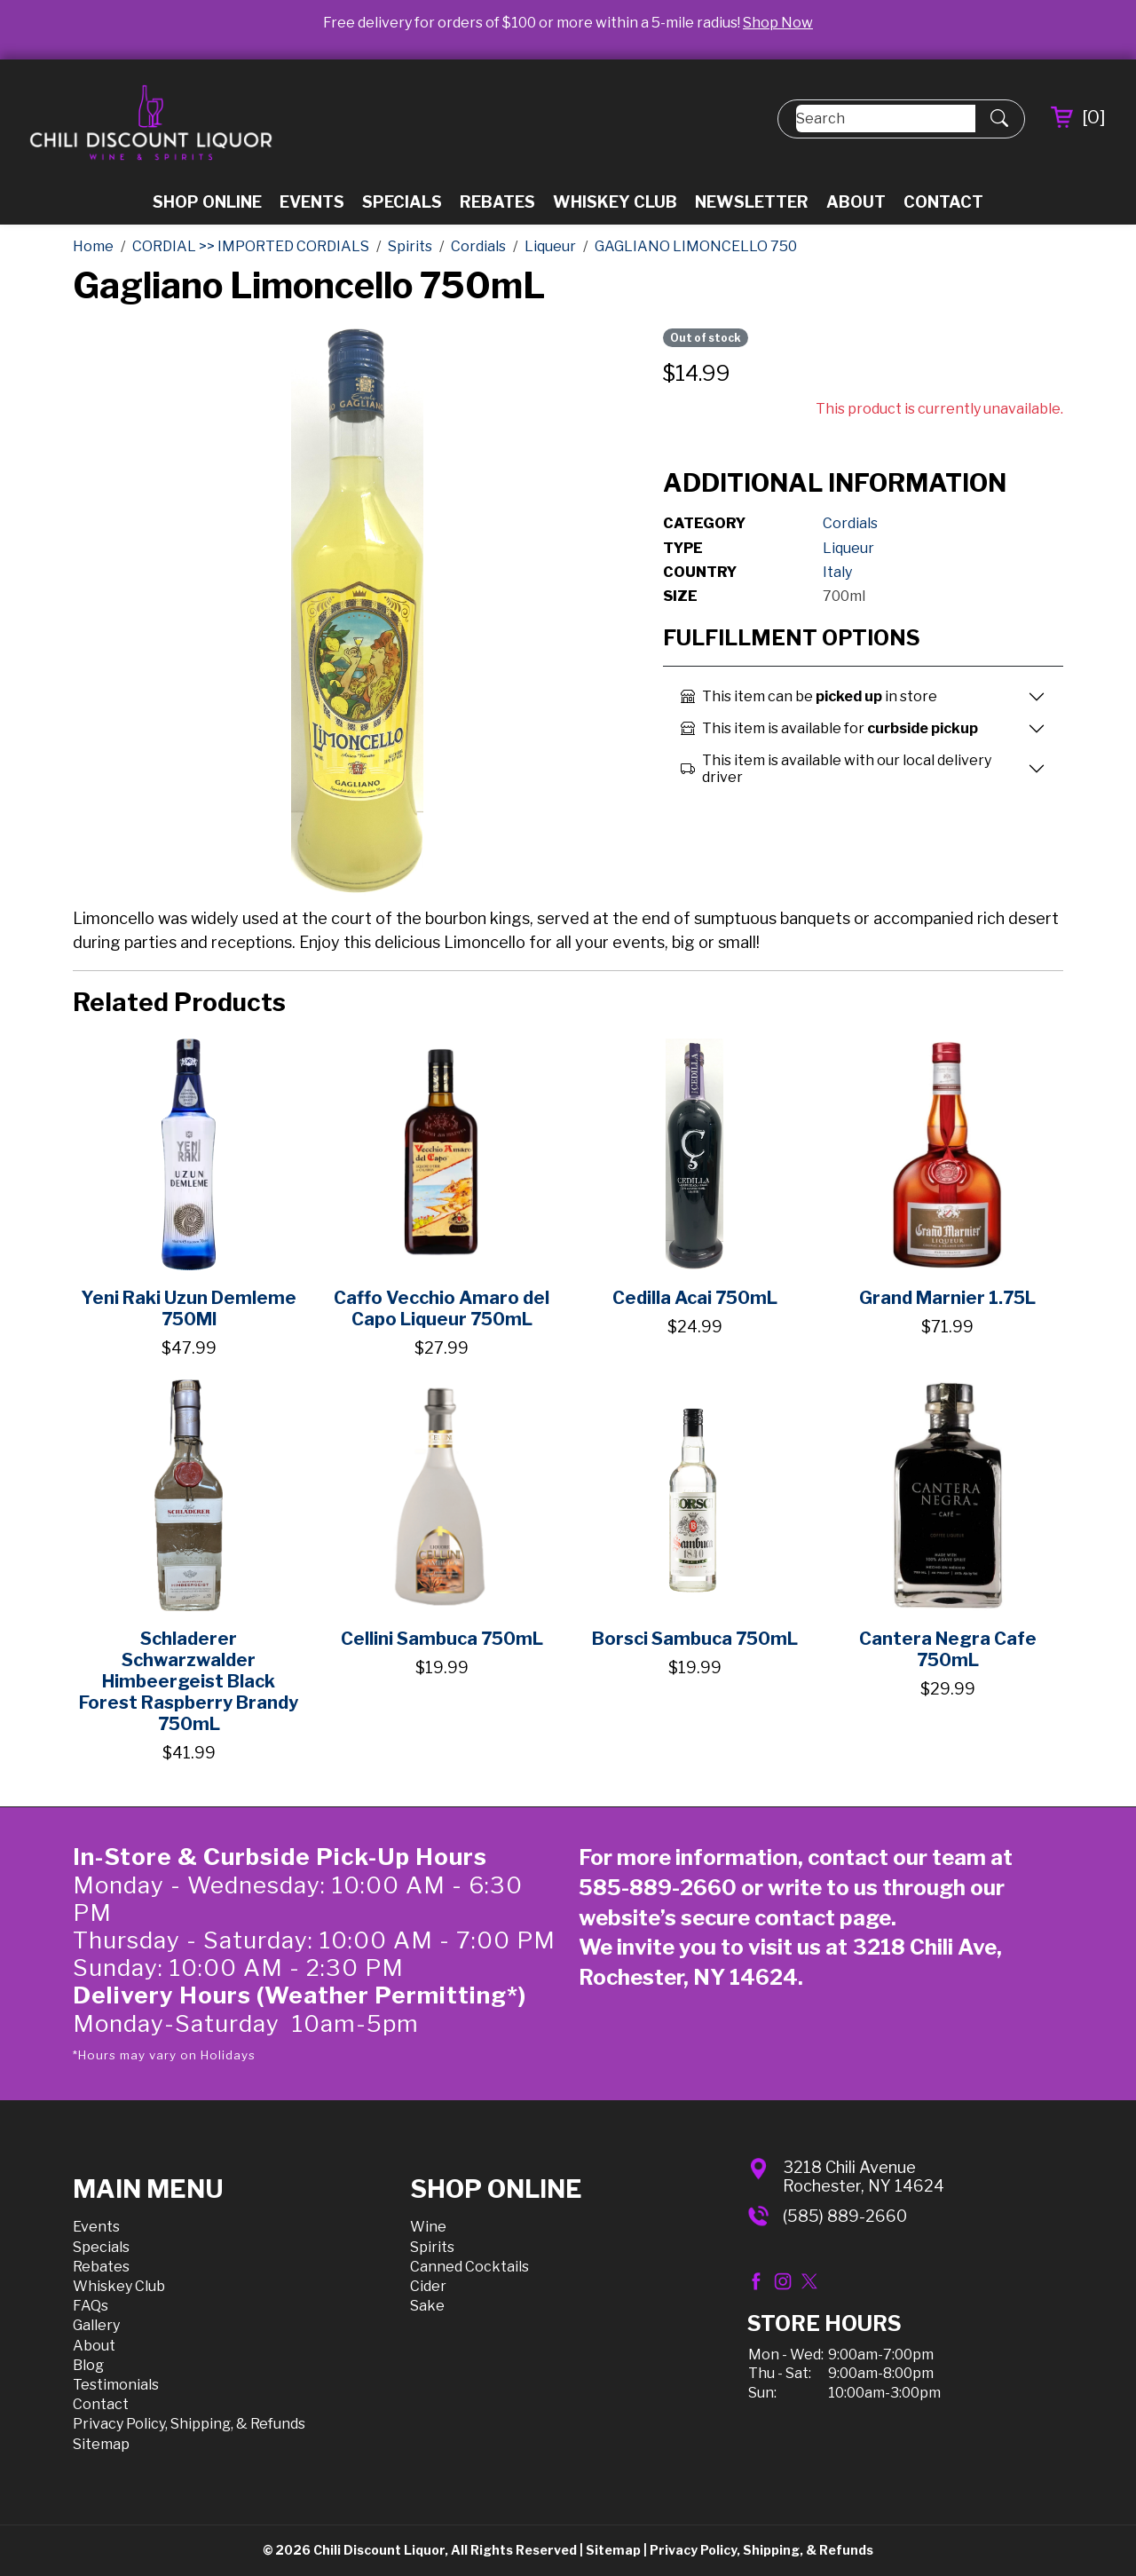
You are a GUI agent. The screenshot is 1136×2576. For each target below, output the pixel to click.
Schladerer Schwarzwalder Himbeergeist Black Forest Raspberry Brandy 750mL (188, 1681)
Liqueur (848, 548)
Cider (428, 2286)
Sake (427, 2305)
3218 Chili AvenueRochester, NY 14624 (863, 2177)
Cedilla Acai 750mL (694, 1297)
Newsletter (752, 202)
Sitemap (101, 2444)
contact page (822, 1918)
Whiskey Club (615, 202)
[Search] (885, 118)
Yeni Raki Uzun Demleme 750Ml (188, 1308)
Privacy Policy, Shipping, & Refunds (189, 2423)
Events (312, 202)
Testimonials (116, 2384)
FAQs (90, 2305)
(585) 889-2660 (845, 2216)
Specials (402, 202)
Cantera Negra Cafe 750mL (948, 1649)
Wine (428, 2226)
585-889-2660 (658, 1887)
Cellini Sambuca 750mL (442, 1638)
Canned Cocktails (469, 2266)
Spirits (432, 2247)
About (856, 202)
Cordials (850, 523)
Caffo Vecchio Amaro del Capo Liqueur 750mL (441, 1308)
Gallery (96, 2325)
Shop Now (778, 22)
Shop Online (207, 202)
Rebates (497, 202)
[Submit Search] (999, 118)
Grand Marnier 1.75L (947, 1297)
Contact (943, 202)
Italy (837, 572)
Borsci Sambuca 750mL (695, 1638)
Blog (88, 2365)
